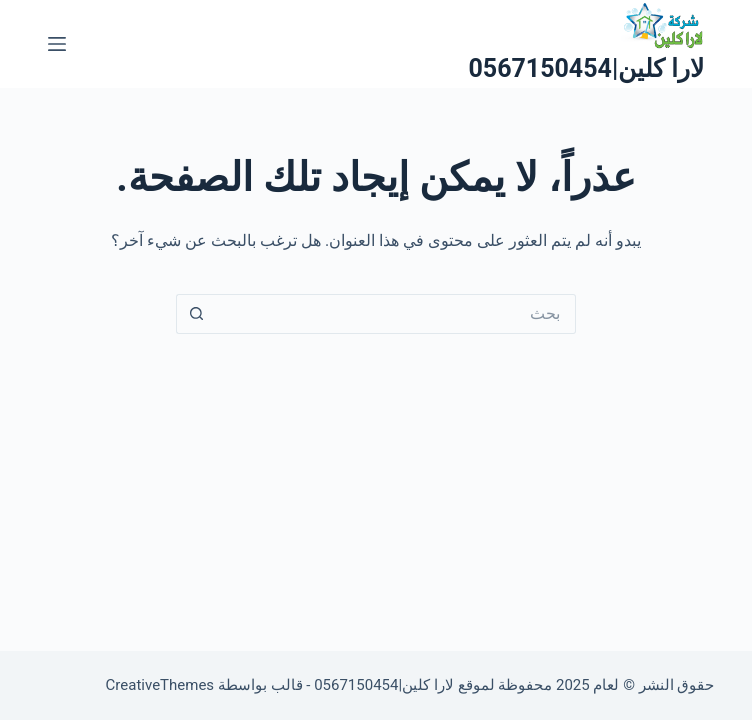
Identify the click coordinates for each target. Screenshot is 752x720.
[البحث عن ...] (396, 314)
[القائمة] (57, 44)
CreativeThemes (160, 685)
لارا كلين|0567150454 (586, 68)
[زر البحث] (196, 314)
